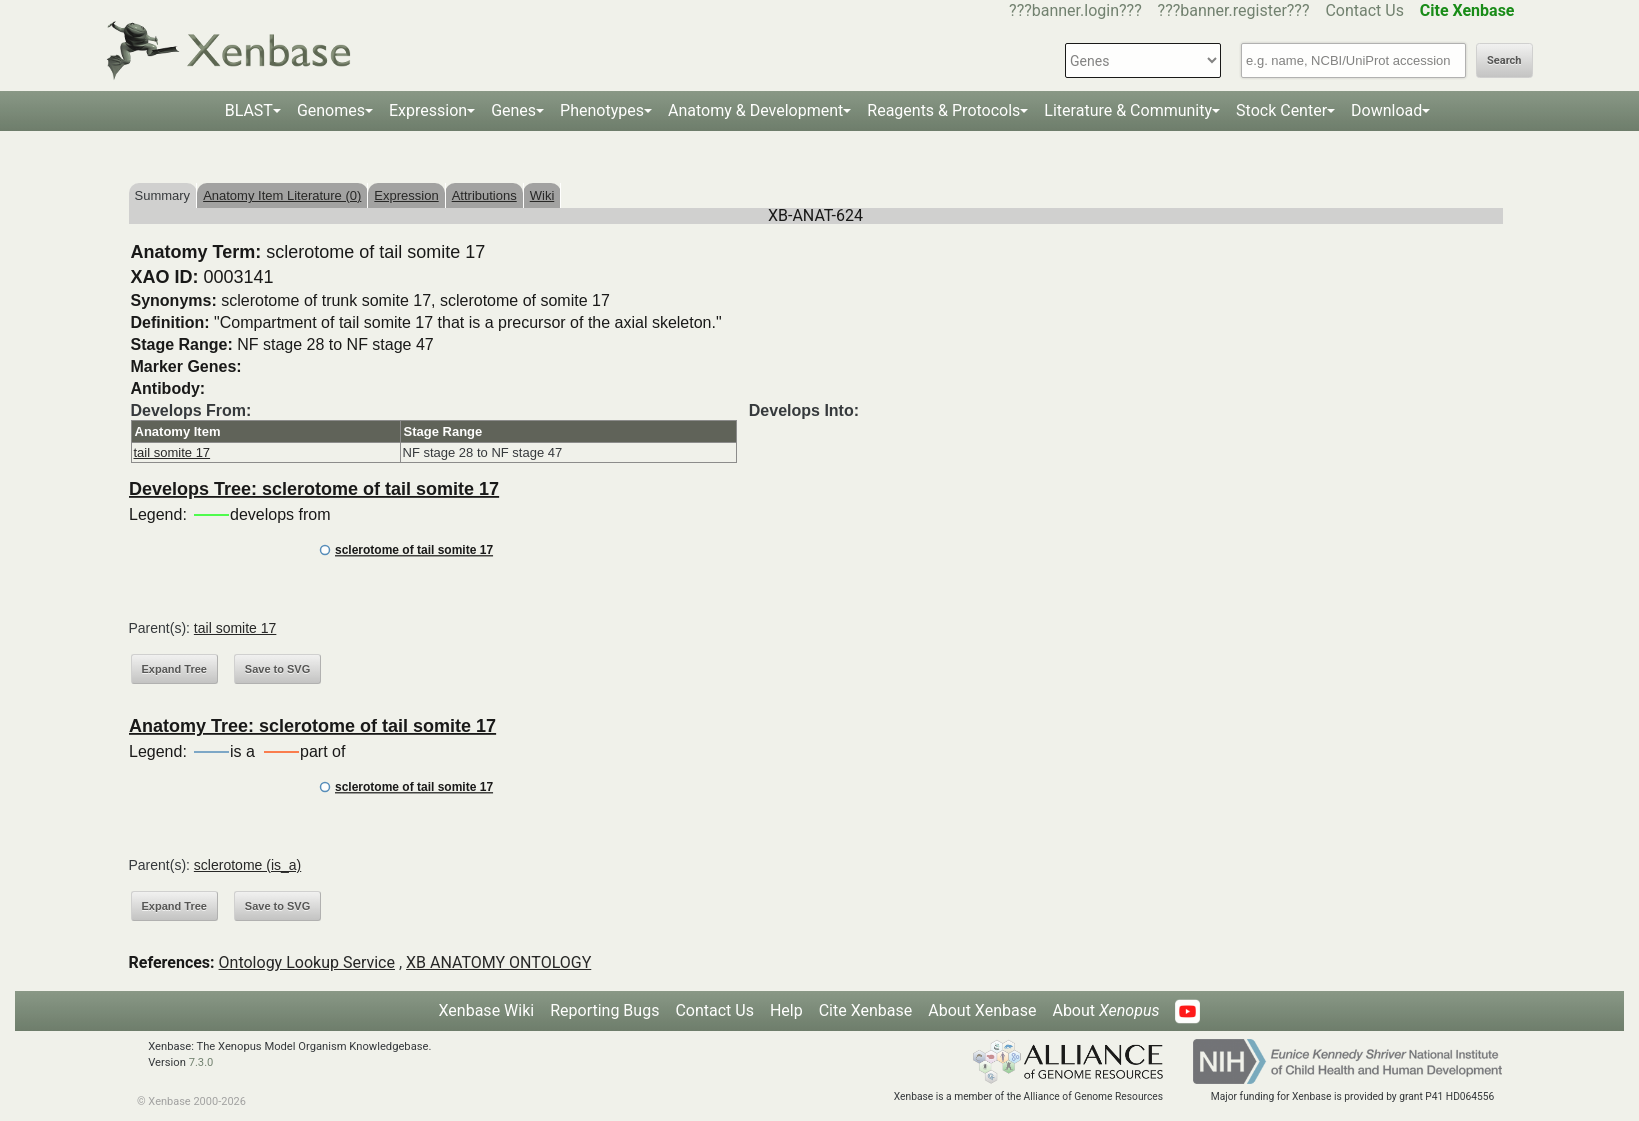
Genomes (331, 110)
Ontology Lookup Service (307, 962)
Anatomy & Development (755, 110)
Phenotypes (602, 110)
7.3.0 (201, 1062)
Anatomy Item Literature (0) (282, 195)
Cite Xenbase (866, 1010)
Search (1504, 60)
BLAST (249, 110)
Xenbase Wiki (487, 1010)
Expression (428, 110)
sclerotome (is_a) (247, 865)
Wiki (542, 195)
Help (786, 1010)
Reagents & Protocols (943, 110)
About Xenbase (982, 1010)
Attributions (484, 195)
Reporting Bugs (604, 1010)
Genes (513, 110)
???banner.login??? (1075, 10)
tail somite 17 (172, 452)
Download (1386, 110)
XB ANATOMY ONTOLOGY (498, 962)
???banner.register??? (1234, 10)
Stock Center (1281, 110)
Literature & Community (1128, 110)
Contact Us (1364, 10)
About (1105, 1010)
